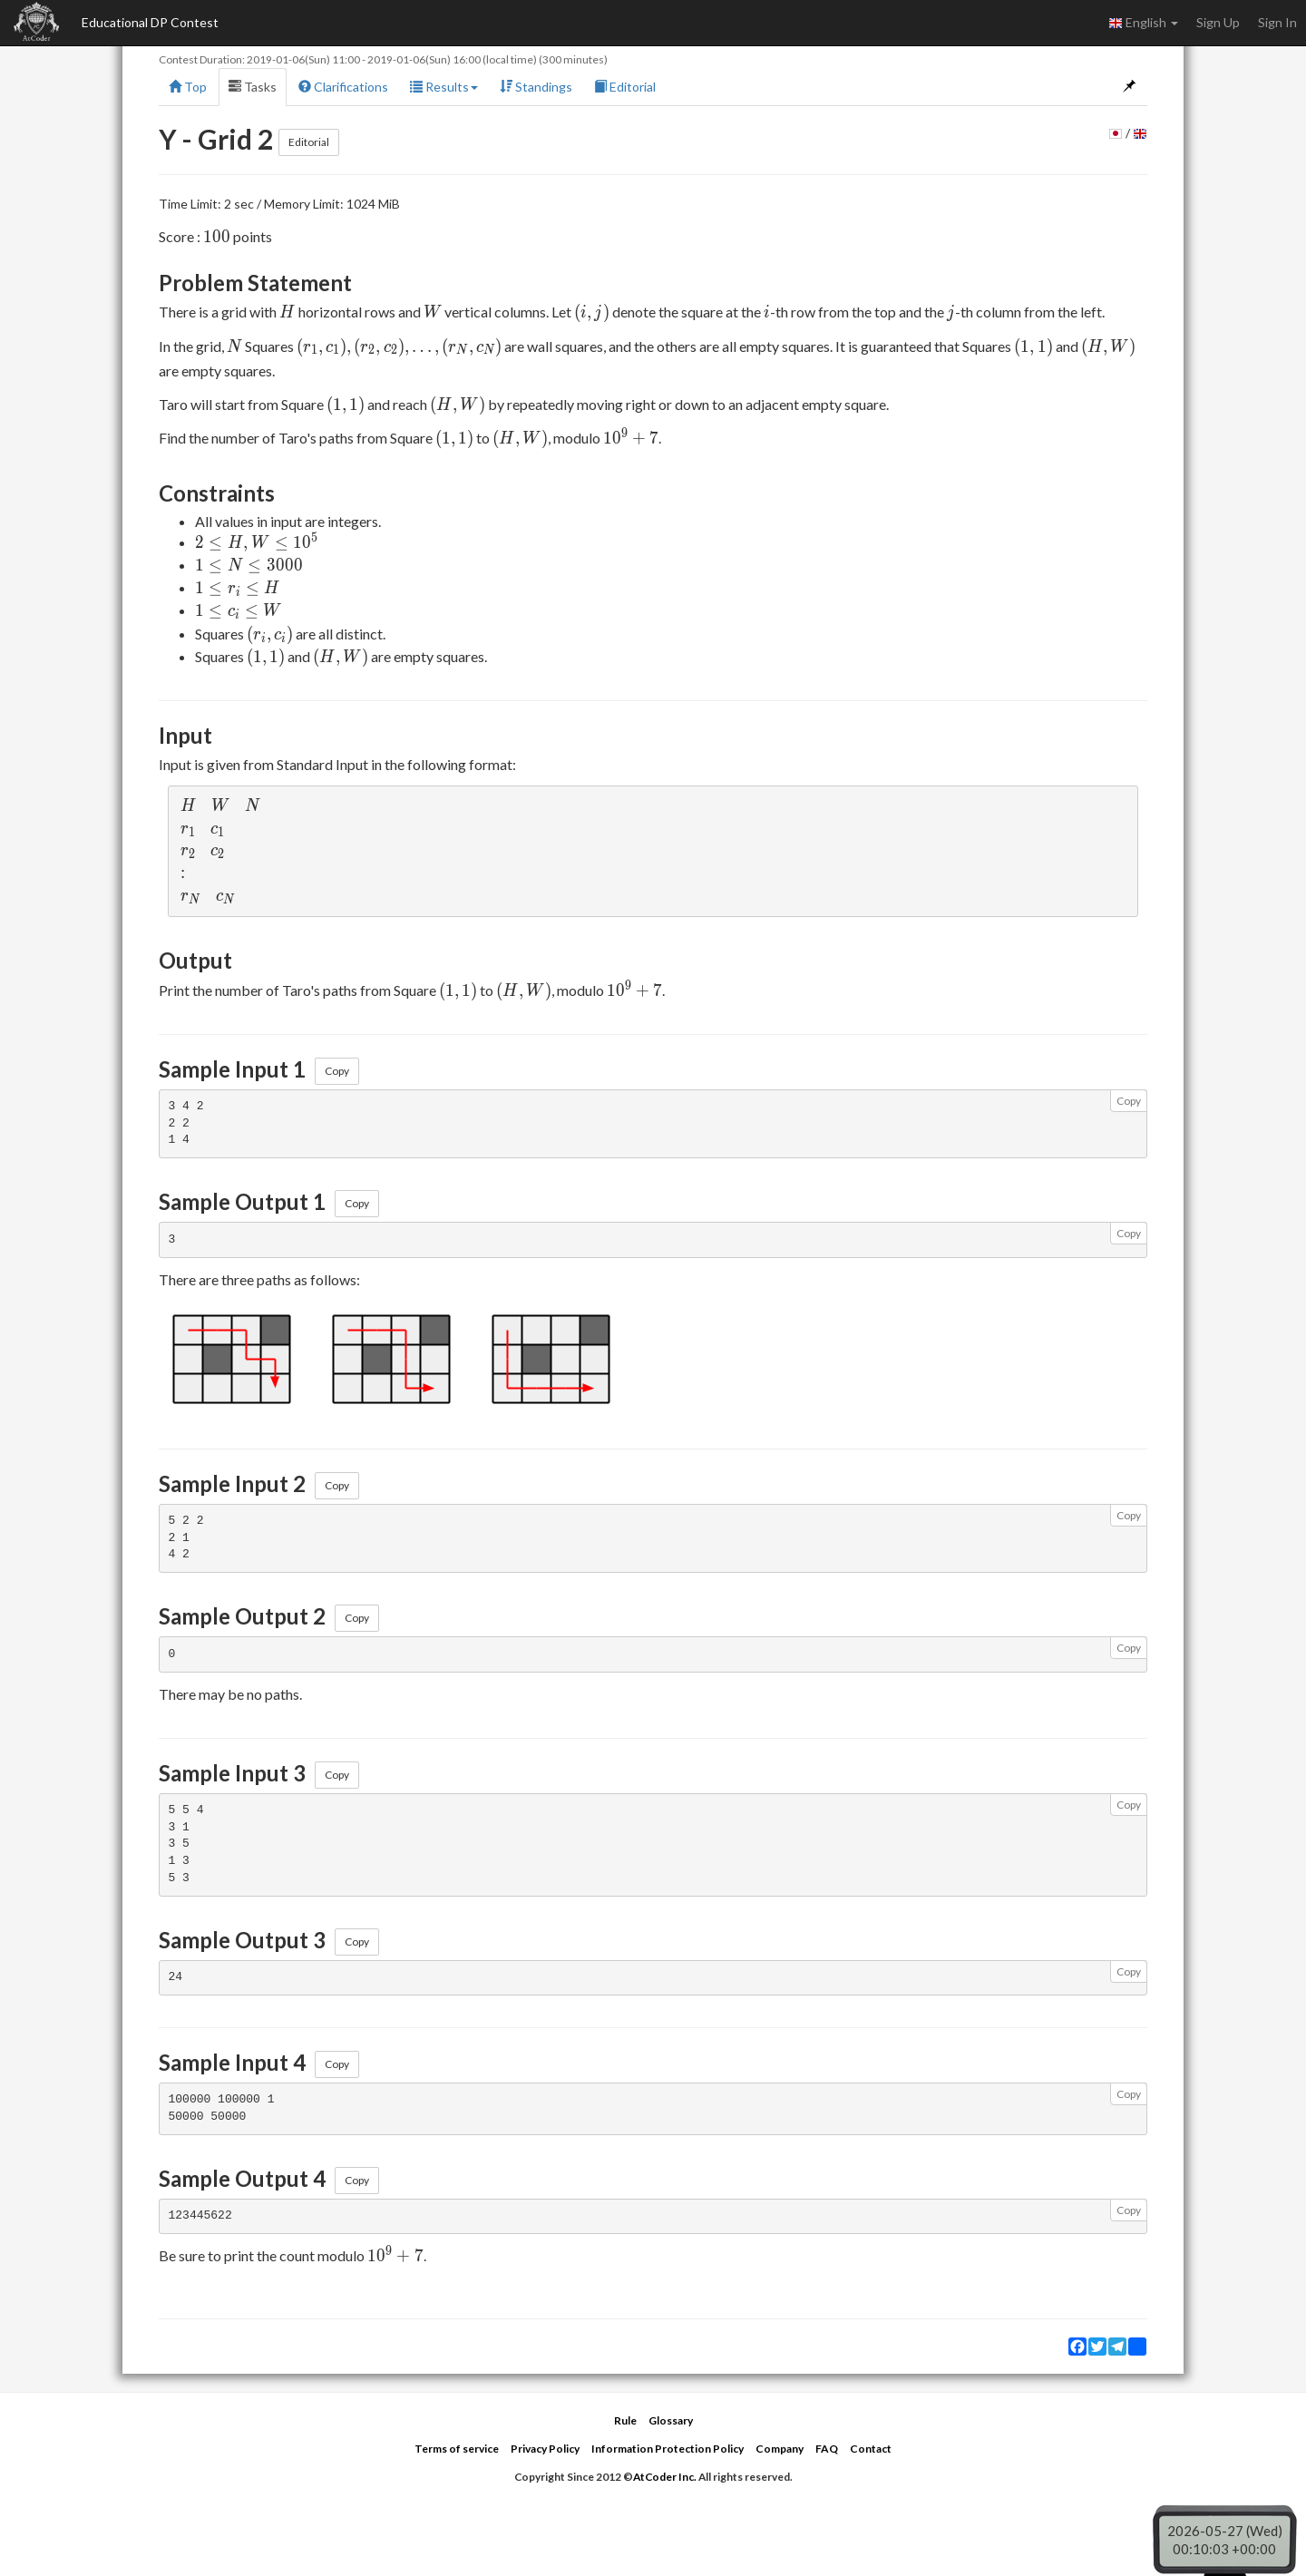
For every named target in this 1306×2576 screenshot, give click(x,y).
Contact (871, 2448)
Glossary (670, 2420)
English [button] (1143, 23)
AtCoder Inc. (665, 2476)
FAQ (826, 2448)
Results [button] (444, 86)
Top (188, 86)
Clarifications (343, 86)
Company (779, 2448)
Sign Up (1218, 22)
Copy (337, 1071)
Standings (536, 86)
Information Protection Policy (667, 2448)
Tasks (253, 86)
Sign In (1277, 22)
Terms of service (456, 2448)
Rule (625, 2420)
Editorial (625, 86)
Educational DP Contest (150, 22)
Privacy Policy (545, 2448)
